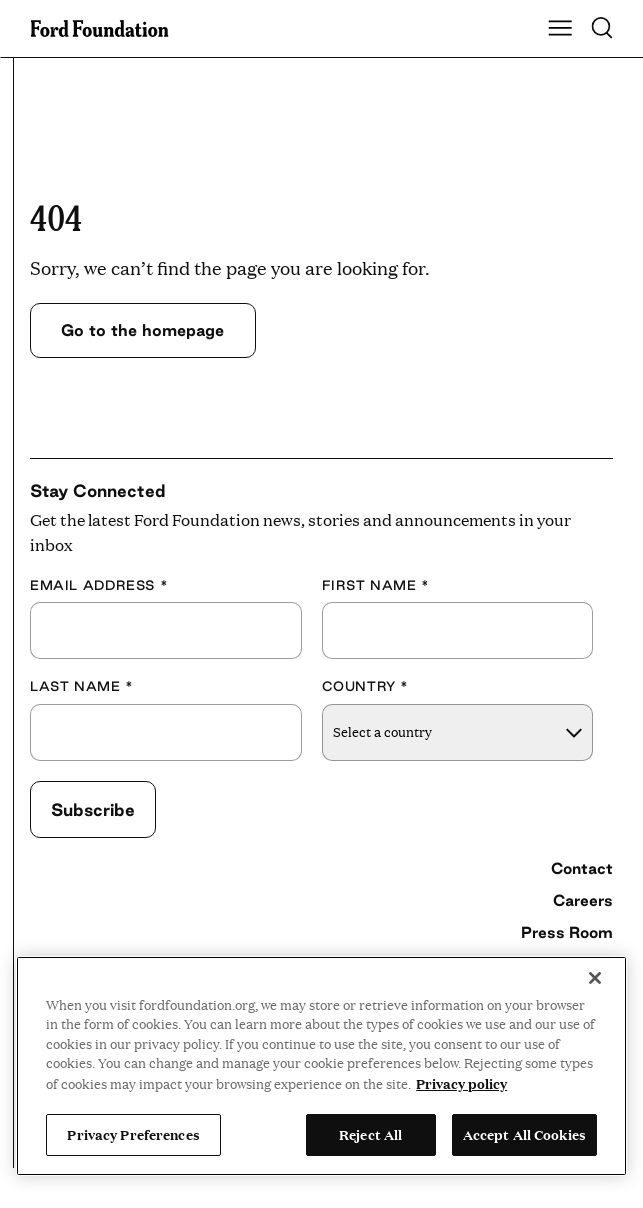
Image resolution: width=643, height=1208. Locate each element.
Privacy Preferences (133, 1134)
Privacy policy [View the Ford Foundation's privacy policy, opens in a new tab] (461, 1083)
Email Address (99, 585)
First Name (376, 585)
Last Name (82, 686)
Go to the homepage (142, 330)
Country (366, 686)
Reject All (370, 1134)
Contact (582, 868)
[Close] (595, 978)
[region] (321, 1066)
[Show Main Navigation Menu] (560, 29)
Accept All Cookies (524, 1134)
